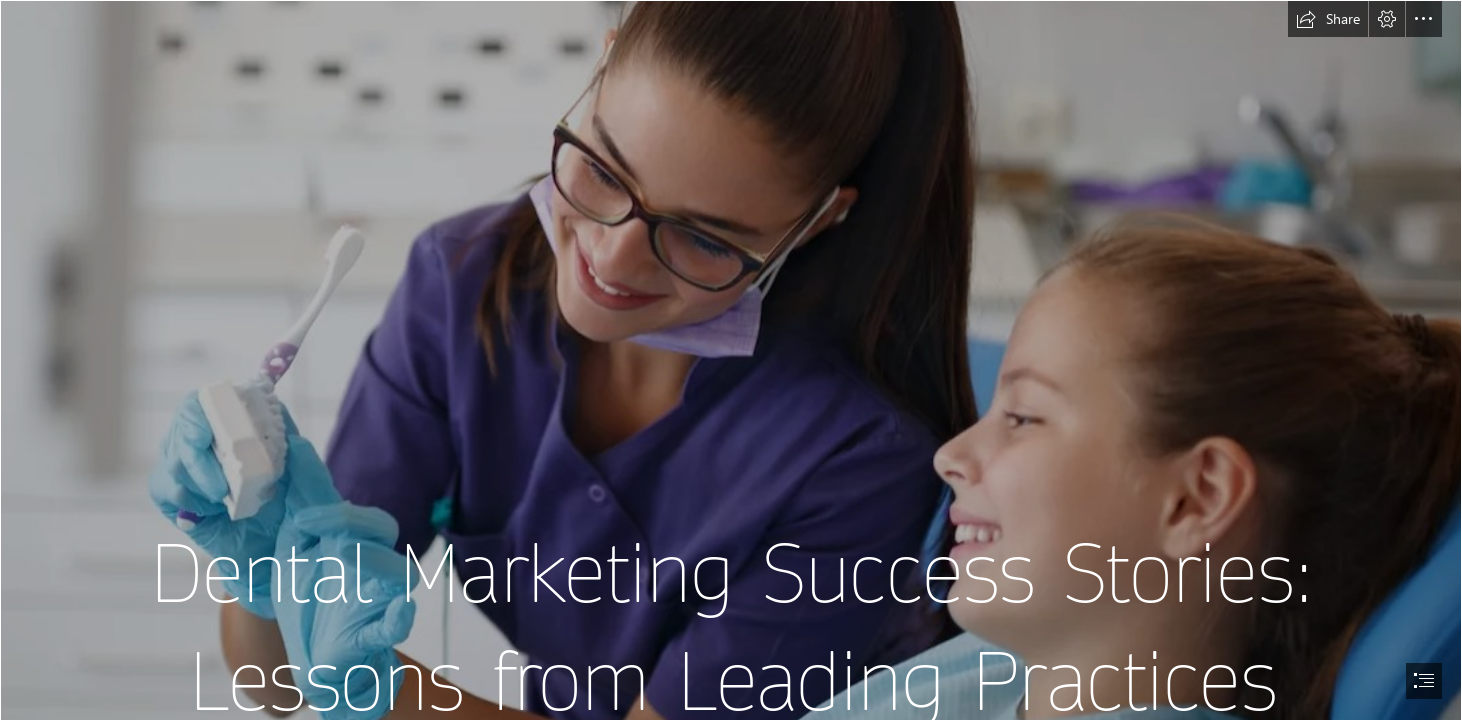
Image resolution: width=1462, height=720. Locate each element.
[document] (731, 360)
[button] (1328, 19)
